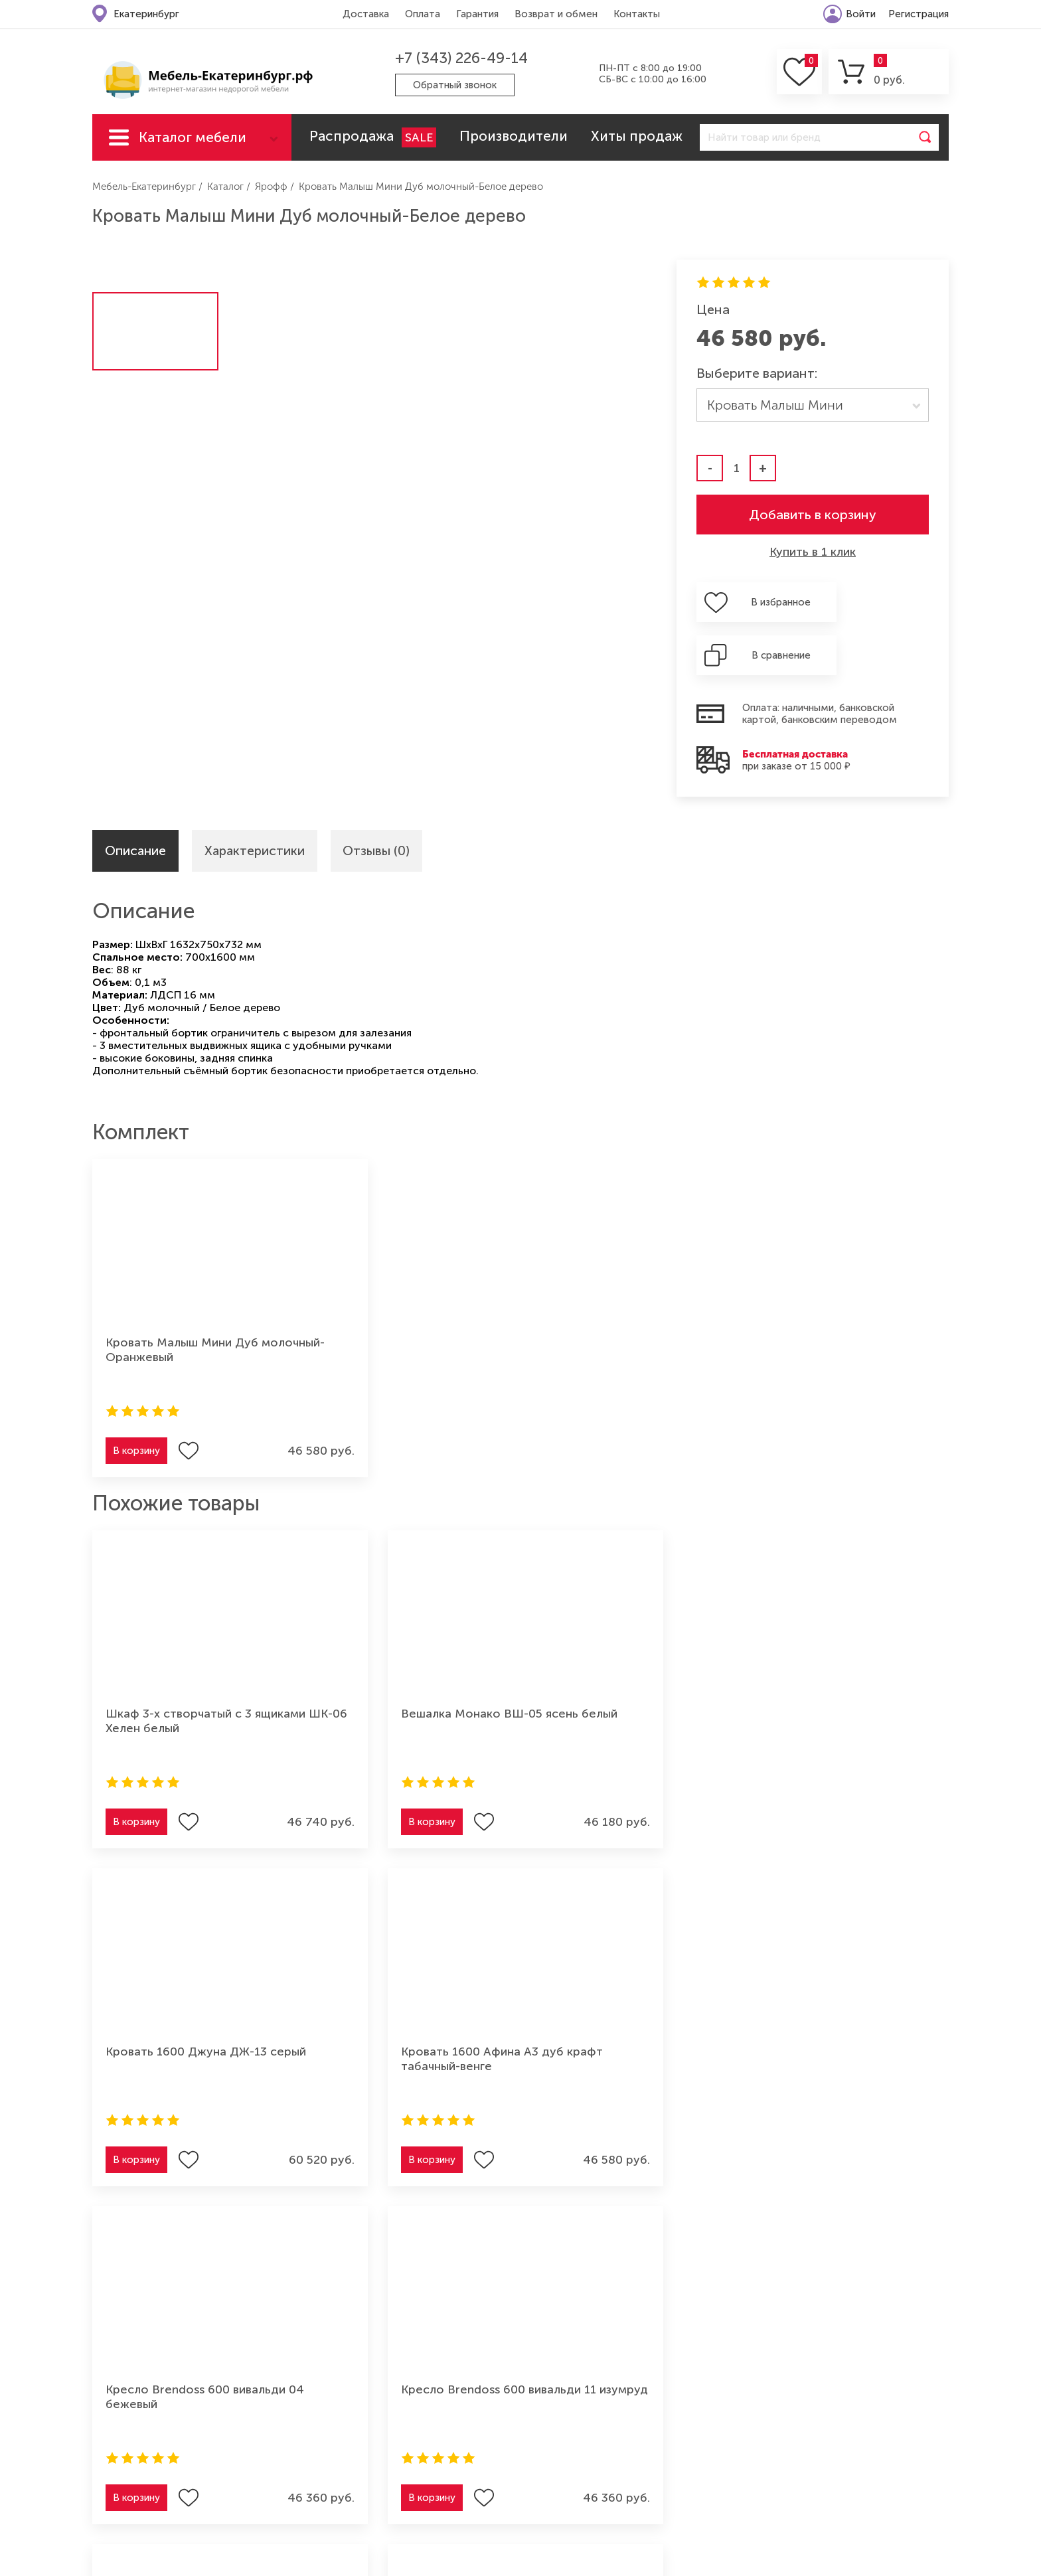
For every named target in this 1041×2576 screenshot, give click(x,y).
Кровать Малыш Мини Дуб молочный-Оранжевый (182, 1301)
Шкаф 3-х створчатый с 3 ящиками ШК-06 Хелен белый (190, 1672)
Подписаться (886, 2198)
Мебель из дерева (791, 2391)
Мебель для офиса (793, 2413)
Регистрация (918, 14)
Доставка (364, 14)
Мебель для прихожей (802, 2369)
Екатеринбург (146, 14)
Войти (861, 14)
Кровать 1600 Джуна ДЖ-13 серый (624, 1672)
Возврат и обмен (554, 14)
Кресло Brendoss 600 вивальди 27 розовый (606, 2010)
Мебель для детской (797, 2347)
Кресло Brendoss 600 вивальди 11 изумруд (387, 2010)
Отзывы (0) (385, 800)
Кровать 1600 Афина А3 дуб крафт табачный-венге (844, 1672)
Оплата (421, 14)
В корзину (136, 1402)
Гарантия (476, 14)
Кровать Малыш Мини (775, 405)
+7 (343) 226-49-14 (459, 58)
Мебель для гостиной (586, 2369)
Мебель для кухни (576, 2391)
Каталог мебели (192, 137)
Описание (137, 800)
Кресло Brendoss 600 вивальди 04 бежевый (169, 2010)
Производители (513, 135)
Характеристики (259, 800)
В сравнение (888, 602)
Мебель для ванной (795, 2435)
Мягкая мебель (568, 2347)
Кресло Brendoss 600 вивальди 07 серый (825, 2010)
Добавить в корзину (812, 515)
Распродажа (372, 137)
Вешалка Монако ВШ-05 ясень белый (395, 1672)
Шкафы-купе (563, 2435)
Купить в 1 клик (812, 551)
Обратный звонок (456, 85)
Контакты (635, 14)
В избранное (767, 602)
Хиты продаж (636, 135)
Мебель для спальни (583, 2413)
